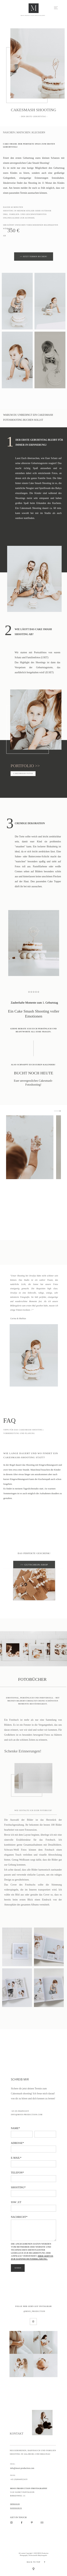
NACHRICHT (19, 2217)
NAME (15, 2128)
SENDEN (17, 2268)
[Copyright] (33, 2569)
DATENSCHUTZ (16, 2508)
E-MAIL (16, 2158)
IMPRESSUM (15, 2504)
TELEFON (17, 2173)
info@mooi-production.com (26, 2115)
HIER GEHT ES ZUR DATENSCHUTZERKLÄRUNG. (32, 2257)
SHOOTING (18, 2187)
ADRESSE (17, 2143)
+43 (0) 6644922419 (20, 2111)
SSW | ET (16, 2202)
